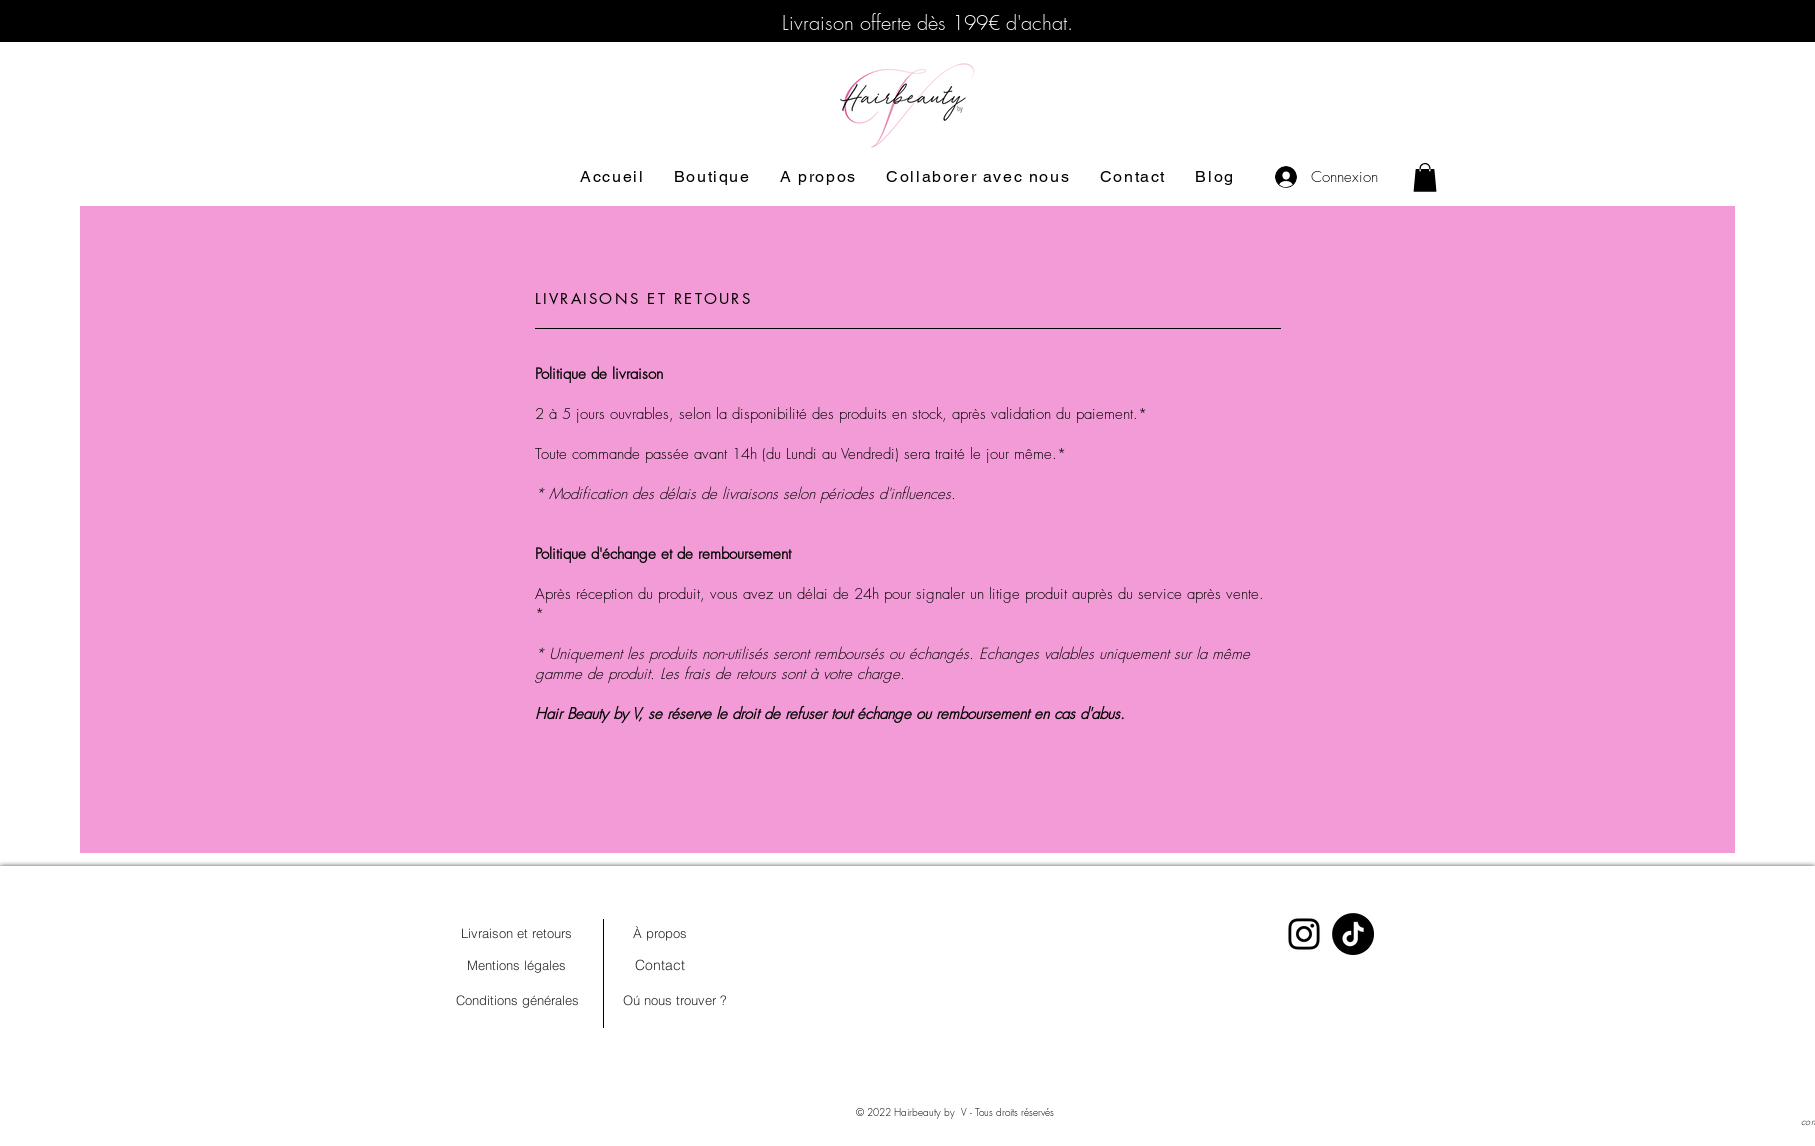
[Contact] (660, 965)
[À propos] (660, 933)
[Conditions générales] (518, 1000)
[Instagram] (1304, 934)
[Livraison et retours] (517, 933)
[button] (1425, 177)
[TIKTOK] (1353, 934)
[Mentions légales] (517, 965)
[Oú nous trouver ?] (675, 1000)
